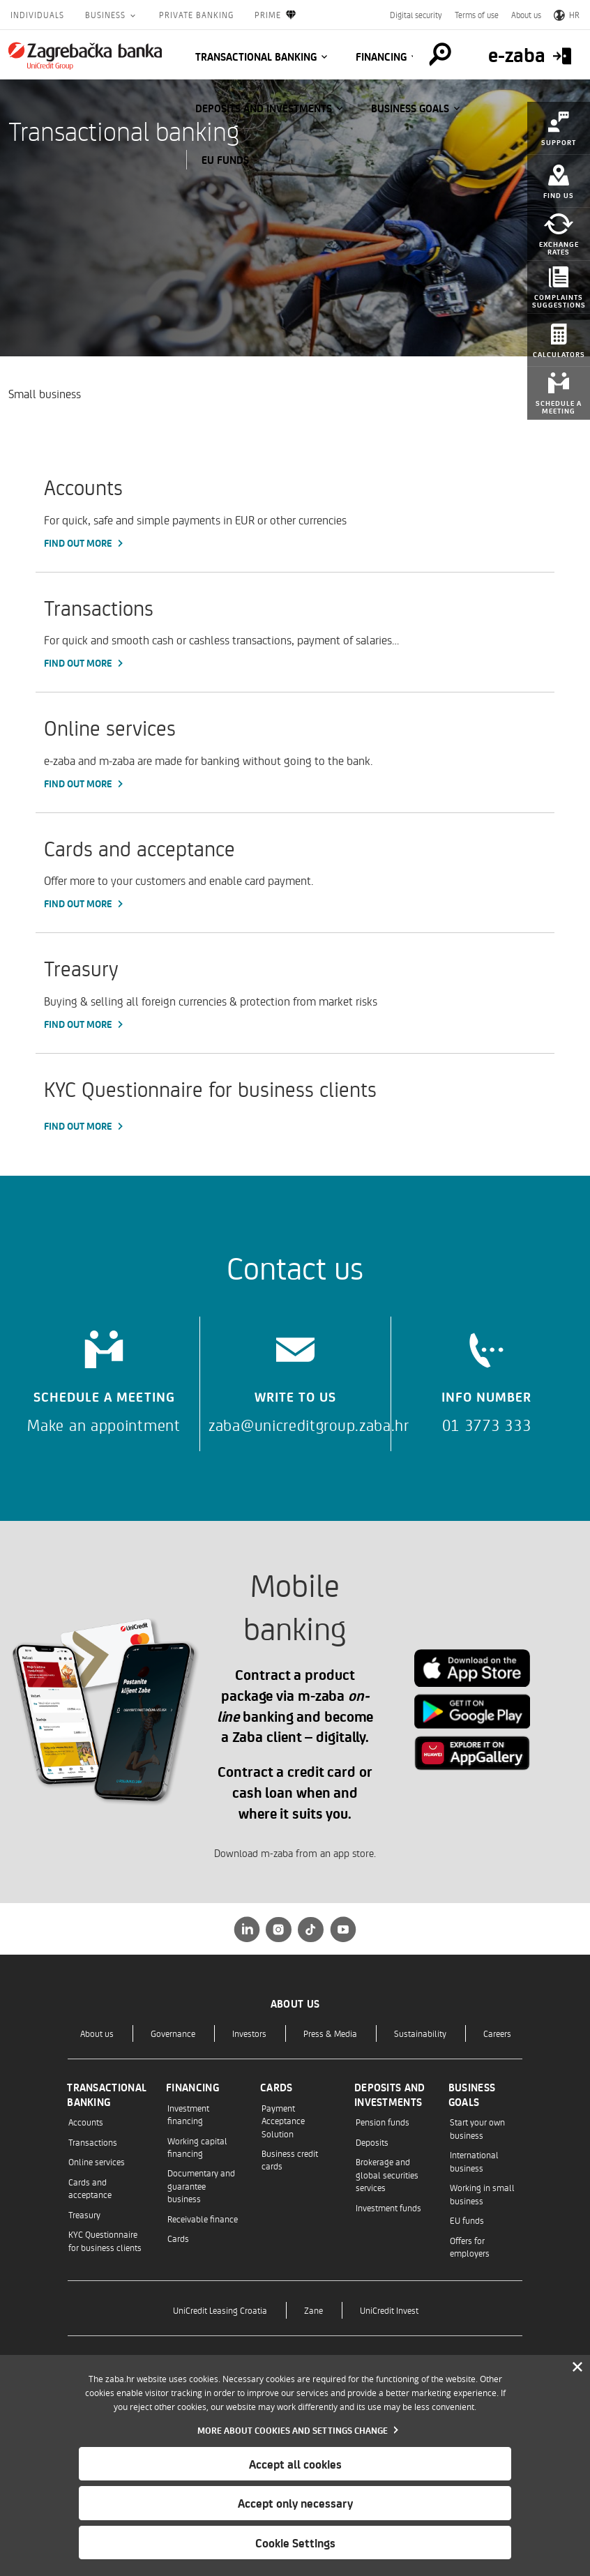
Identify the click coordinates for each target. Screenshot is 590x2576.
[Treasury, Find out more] (295, 993)
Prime (276, 15)
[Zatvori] (577, 2367)
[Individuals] (85, 56)
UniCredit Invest (389, 2310)
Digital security (416, 14)
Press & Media (330, 2033)
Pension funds (382, 2121)
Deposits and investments (263, 108)
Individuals (37, 14)
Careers (497, 2033)
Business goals (410, 108)
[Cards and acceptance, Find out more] (295, 873)
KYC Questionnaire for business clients (105, 2240)
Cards (178, 2238)
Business (106, 14)
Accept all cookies (295, 2463)
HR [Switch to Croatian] (567, 14)
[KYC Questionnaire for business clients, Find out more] (295, 1104)
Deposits (372, 2142)
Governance (173, 2033)
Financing (381, 56)
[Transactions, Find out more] (295, 632)
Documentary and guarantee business (201, 2185)
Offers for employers (470, 2246)
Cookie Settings (295, 2542)
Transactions (92, 2142)
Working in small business (482, 2193)
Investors (249, 2033)
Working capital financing (197, 2147)
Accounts (85, 2121)
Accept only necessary (295, 2502)
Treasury (84, 2214)
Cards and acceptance (90, 2188)
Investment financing (188, 2114)
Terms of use (477, 14)
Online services (96, 2161)
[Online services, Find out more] (295, 752)
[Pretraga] (439, 54)
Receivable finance (202, 2218)
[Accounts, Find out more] (295, 512)
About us (526, 14)
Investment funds (388, 2207)
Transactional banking (256, 56)
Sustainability (420, 2033)
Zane (313, 2310)
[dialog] (295, 2465)
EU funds (225, 159)
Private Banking (196, 14)
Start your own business (477, 2128)
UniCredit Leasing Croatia (220, 2310)
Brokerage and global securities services (387, 2174)
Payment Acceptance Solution (283, 2120)
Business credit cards (290, 2159)
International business (474, 2161)
